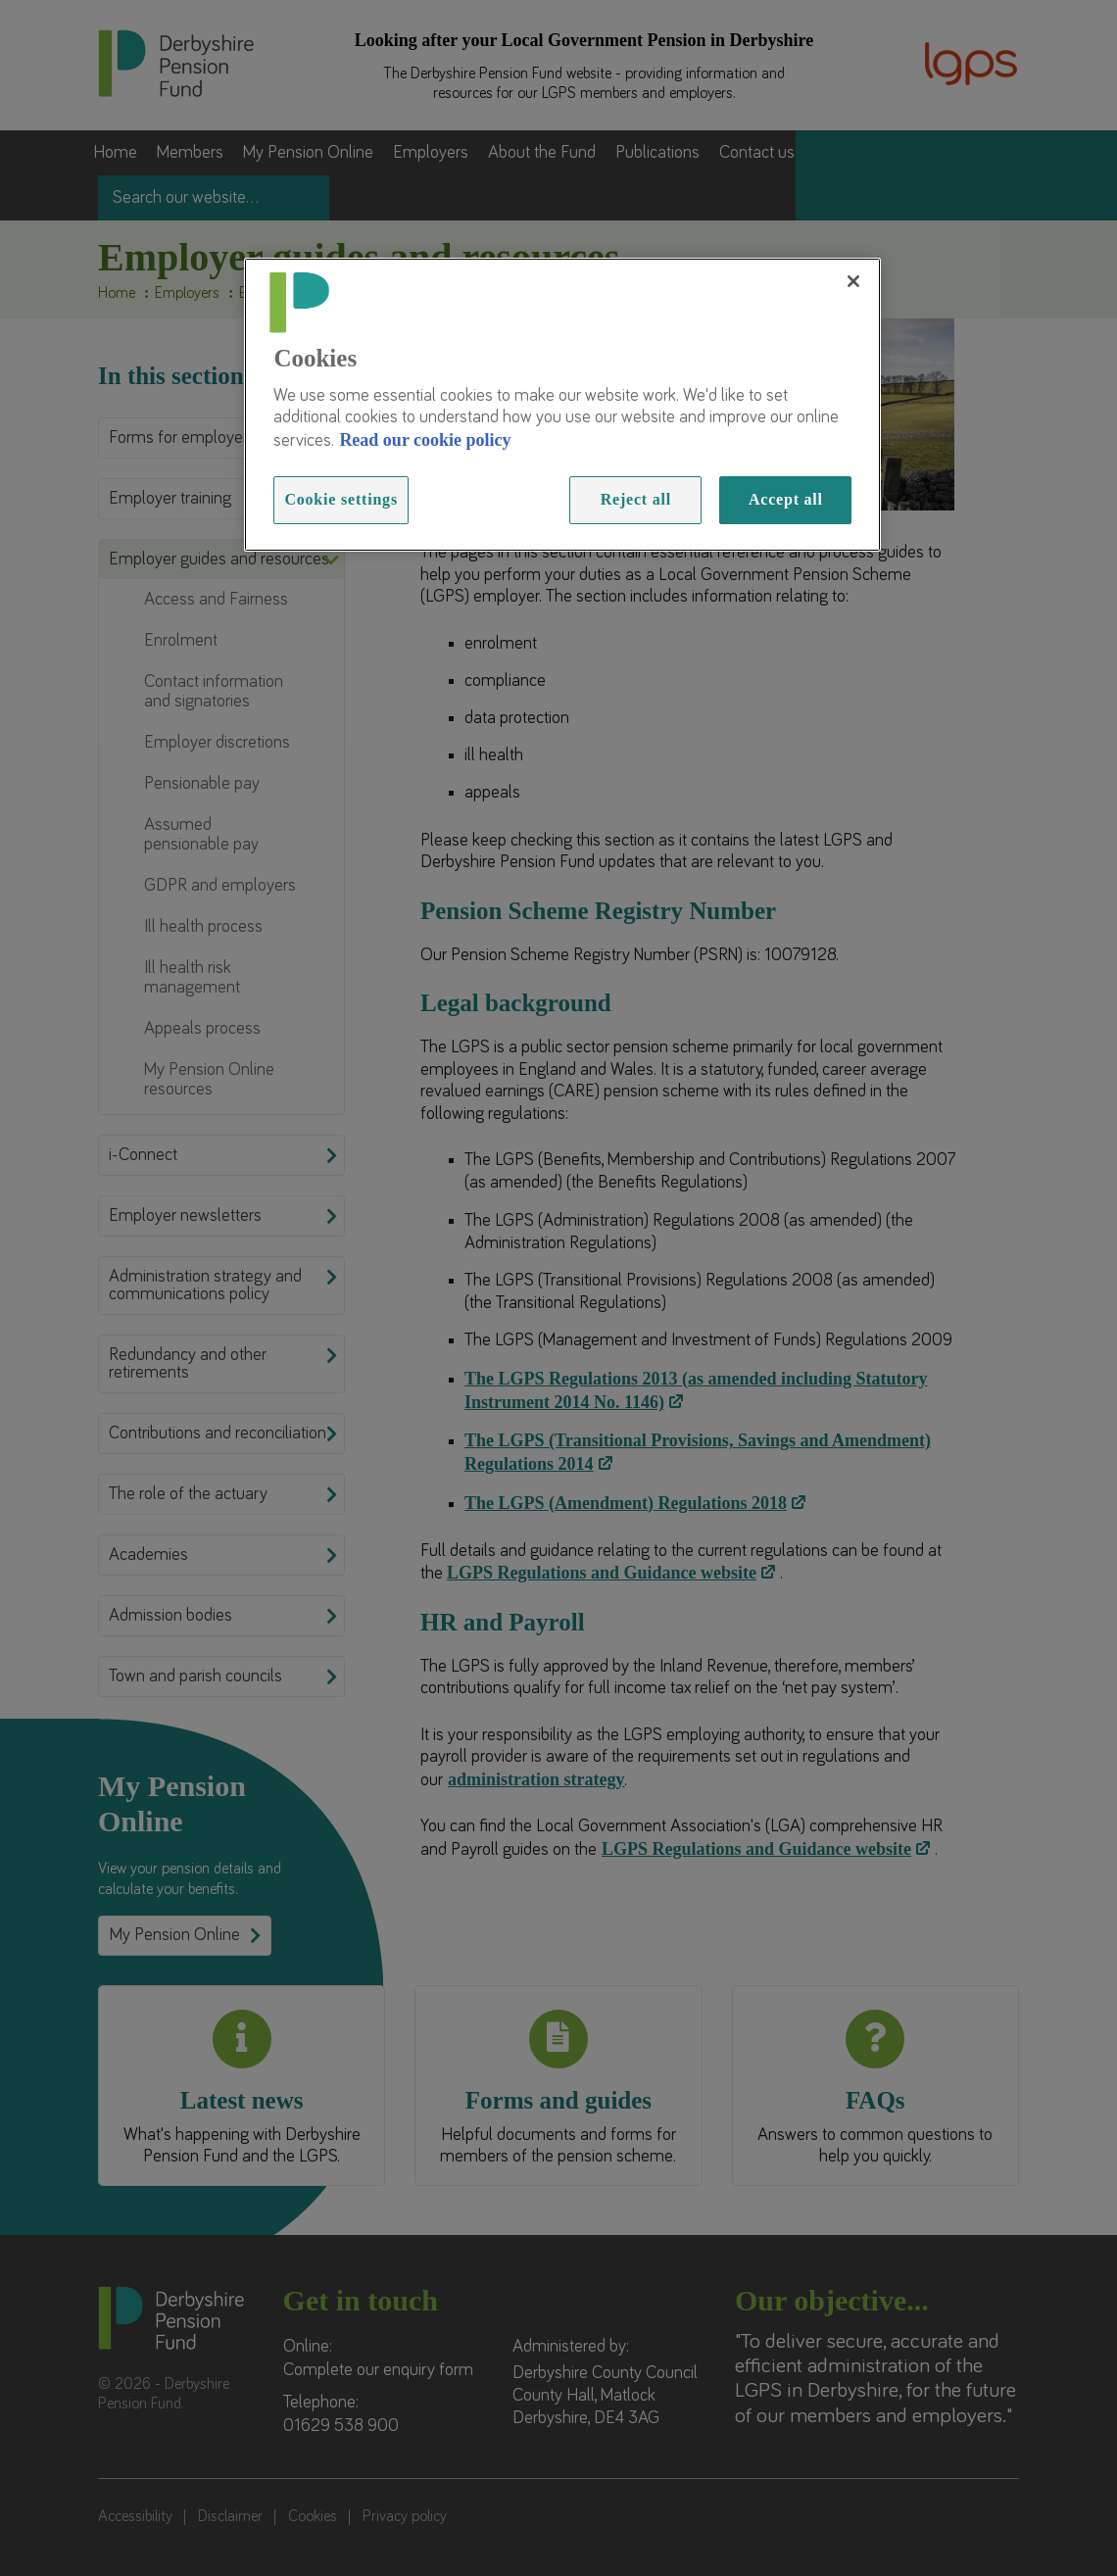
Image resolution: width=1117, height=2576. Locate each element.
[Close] (853, 281)
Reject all (636, 499)
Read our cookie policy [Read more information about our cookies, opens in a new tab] (424, 440)
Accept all (786, 499)
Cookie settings (341, 499)
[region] (562, 405)
